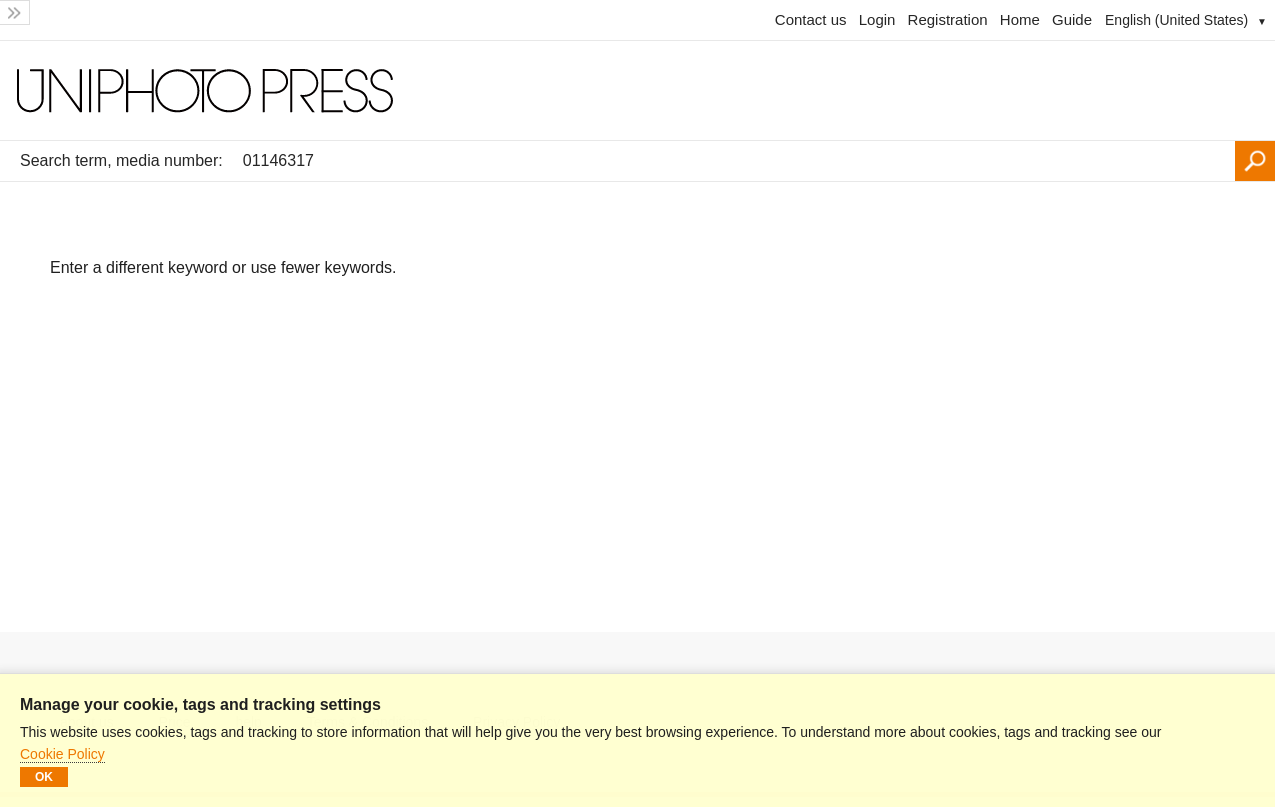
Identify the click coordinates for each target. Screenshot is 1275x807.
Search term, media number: (121, 160)
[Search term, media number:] (734, 161)
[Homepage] (637, 91)
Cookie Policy (62, 754)
